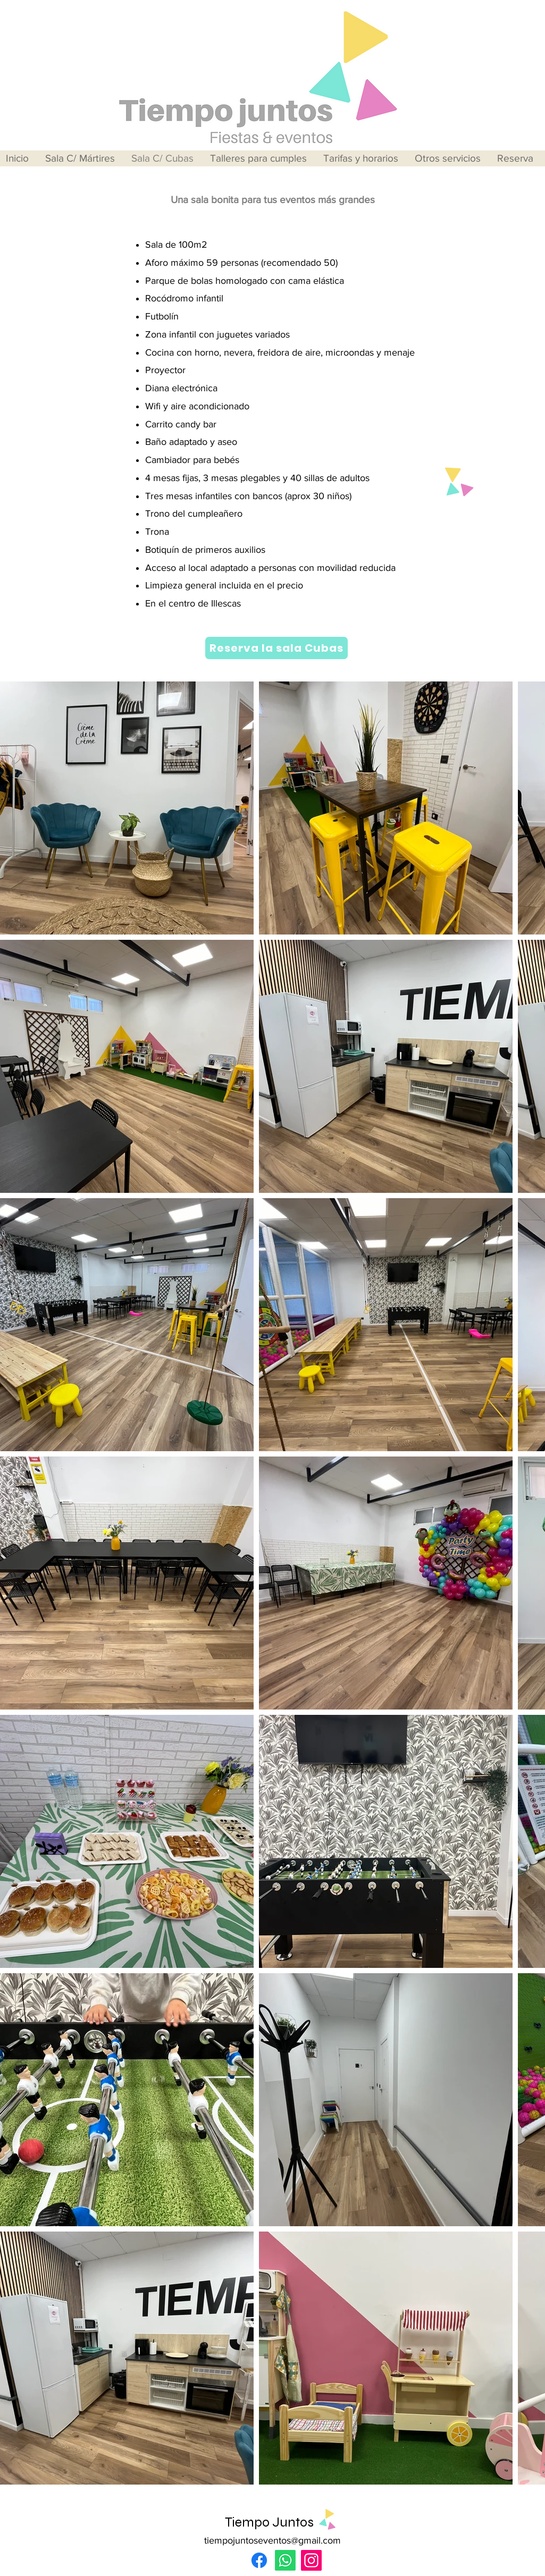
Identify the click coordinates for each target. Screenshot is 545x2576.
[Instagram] (311, 2560)
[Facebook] (259, 2560)
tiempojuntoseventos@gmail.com (272, 2540)
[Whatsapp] (285, 2560)
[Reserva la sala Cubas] (276, 648)
